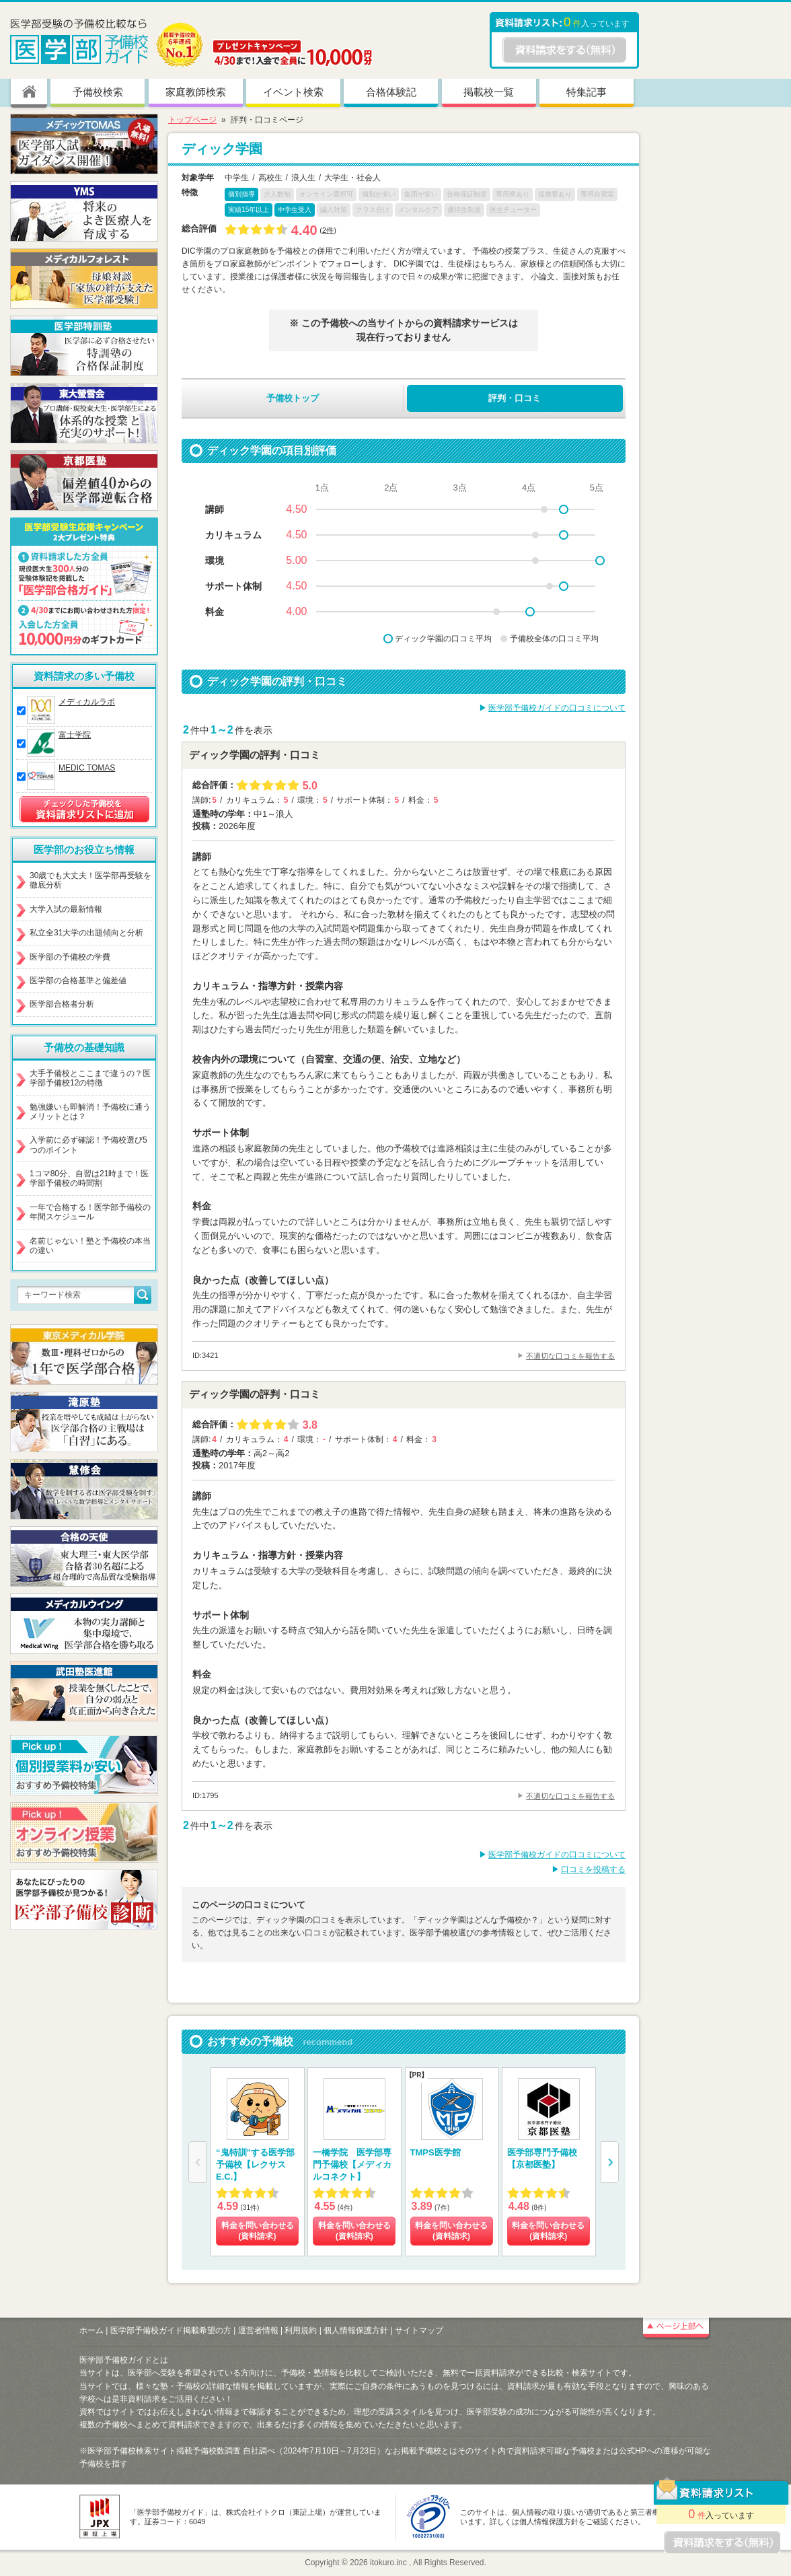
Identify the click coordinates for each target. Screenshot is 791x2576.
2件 (328, 230)
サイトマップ (419, 2330)
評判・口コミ (514, 398)
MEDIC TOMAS (87, 768)
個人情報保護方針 (356, 2330)
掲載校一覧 (488, 92)
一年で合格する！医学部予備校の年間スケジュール (90, 1212)
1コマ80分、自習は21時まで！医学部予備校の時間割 (89, 1178)
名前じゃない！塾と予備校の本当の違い (90, 1245)
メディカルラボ (87, 702)
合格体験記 (391, 92)
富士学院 (75, 735)
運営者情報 (258, 2330)
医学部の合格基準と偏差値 (78, 980)
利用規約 (301, 2330)
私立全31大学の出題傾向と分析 (86, 932)
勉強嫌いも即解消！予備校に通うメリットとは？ (90, 1111)
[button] (610, 2162)
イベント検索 (293, 92)
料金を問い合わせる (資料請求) (257, 2231)
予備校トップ (292, 398)
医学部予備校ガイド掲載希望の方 (170, 2330)
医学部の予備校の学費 (70, 957)
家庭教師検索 (195, 92)
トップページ (192, 119)
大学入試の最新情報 (66, 909)
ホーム (91, 2330)
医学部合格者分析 (62, 1004)
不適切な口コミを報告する (570, 1356)
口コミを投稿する (593, 1869)
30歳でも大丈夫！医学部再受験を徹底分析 (90, 880)
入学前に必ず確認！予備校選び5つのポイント (88, 1144)
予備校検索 (98, 92)
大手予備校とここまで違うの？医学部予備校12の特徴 (90, 1078)
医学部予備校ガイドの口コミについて (557, 708)
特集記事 (586, 92)
